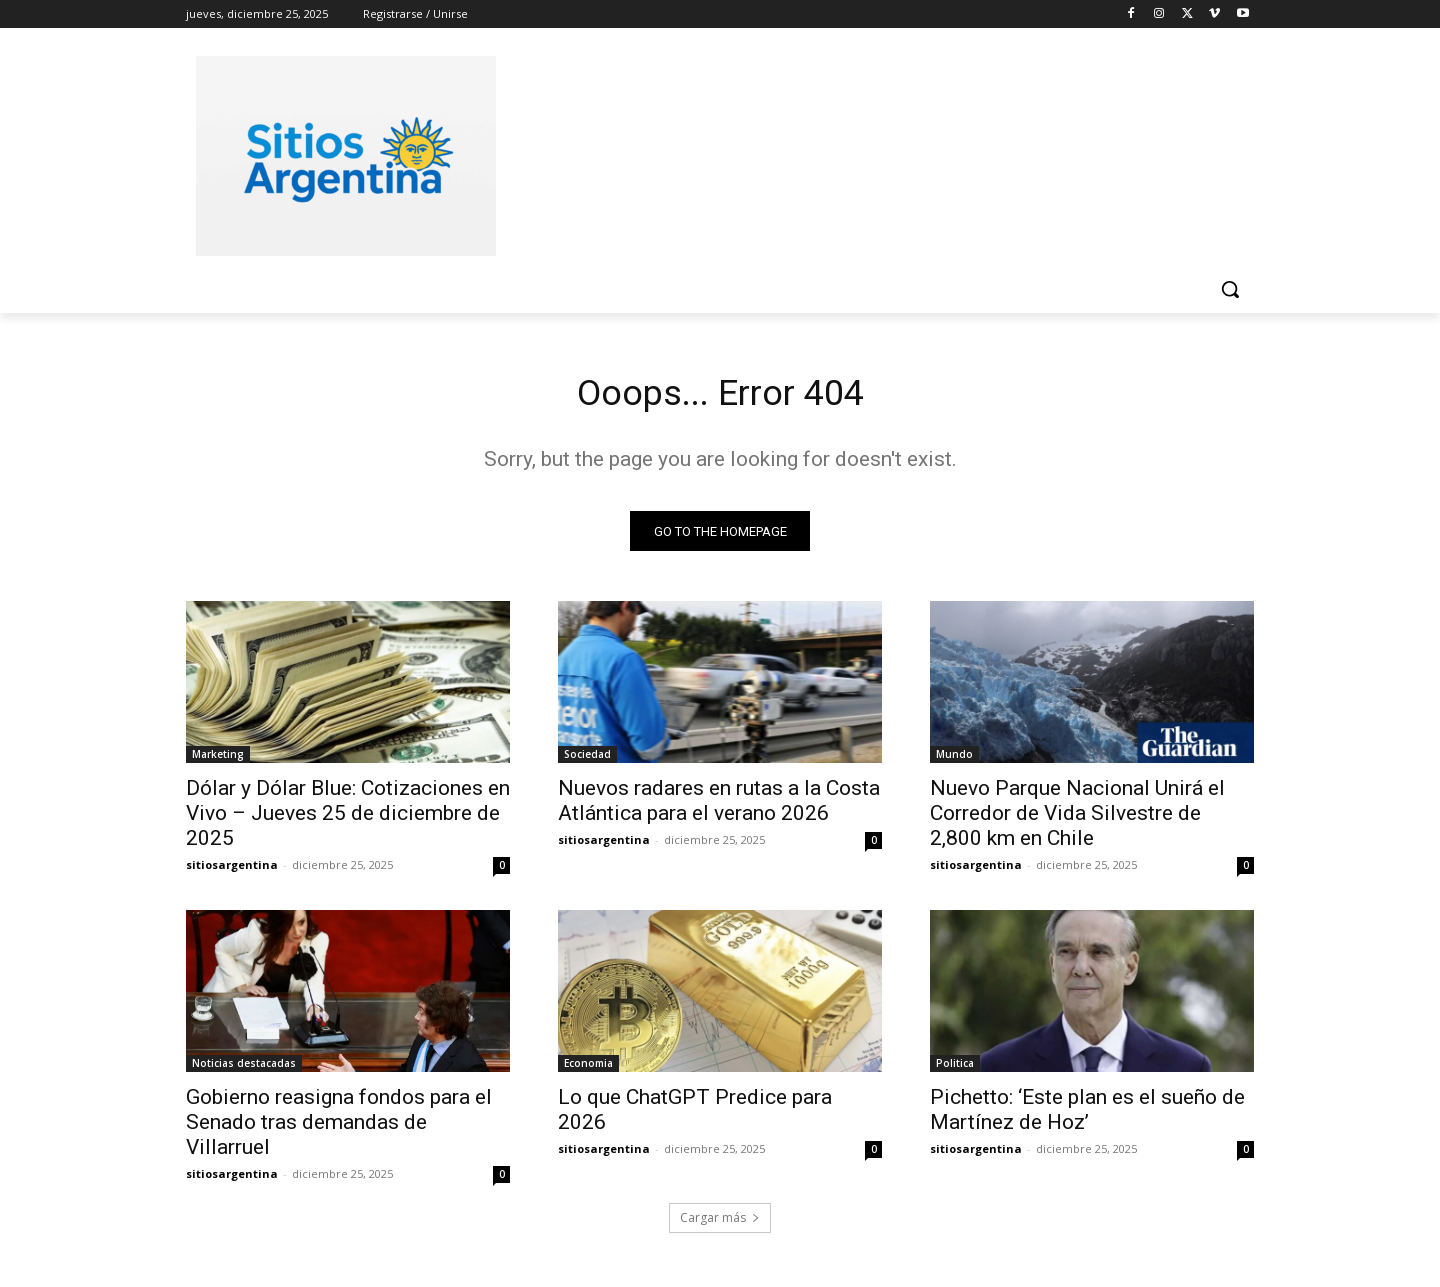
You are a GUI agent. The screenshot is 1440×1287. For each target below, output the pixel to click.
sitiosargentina (232, 870)
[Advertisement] (870, 153)
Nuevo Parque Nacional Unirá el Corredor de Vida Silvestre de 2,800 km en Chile (1077, 819)
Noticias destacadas (244, 1069)
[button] (1230, 289)
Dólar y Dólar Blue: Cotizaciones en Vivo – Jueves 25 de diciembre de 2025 (348, 819)
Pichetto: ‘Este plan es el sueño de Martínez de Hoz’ (1087, 1115)
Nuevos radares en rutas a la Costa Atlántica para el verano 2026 (719, 806)
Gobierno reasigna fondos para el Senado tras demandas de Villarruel (339, 1128)
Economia (588, 1069)
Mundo (954, 760)
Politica (955, 1069)
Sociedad (587, 760)
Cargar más (720, 1223)
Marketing (218, 760)
